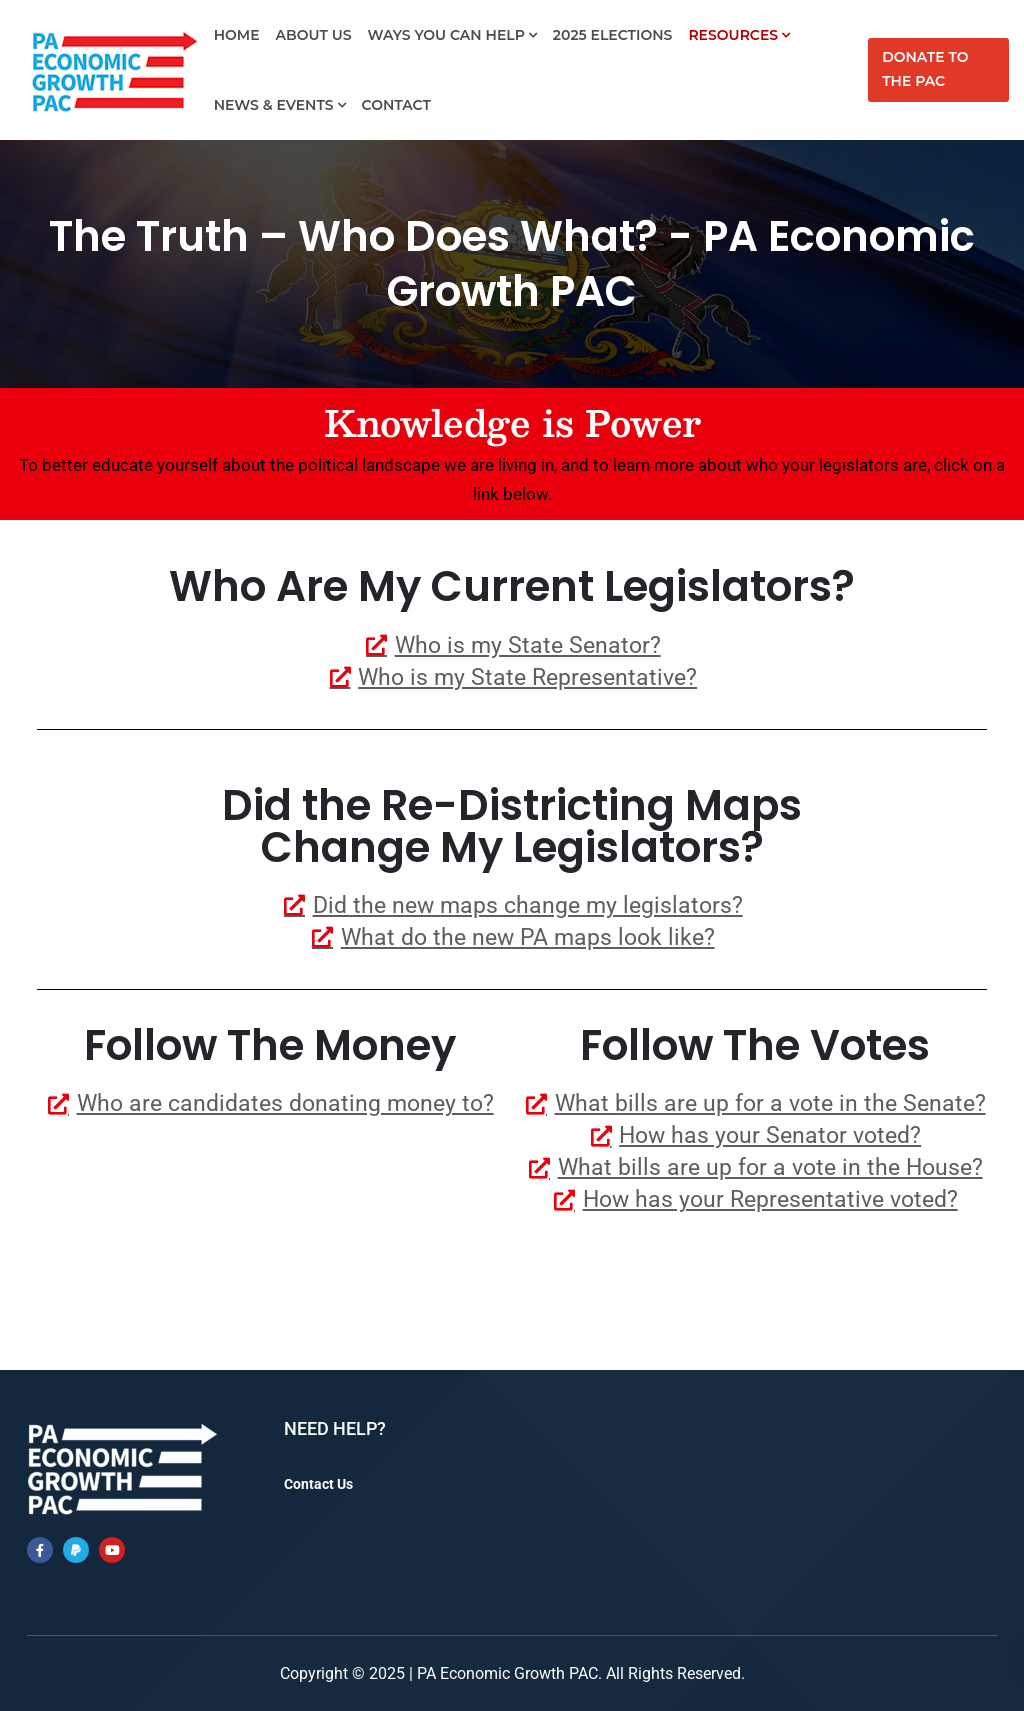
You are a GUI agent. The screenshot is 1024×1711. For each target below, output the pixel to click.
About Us (314, 35)
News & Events (274, 105)
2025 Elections (613, 35)
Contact (396, 105)
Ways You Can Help (446, 35)
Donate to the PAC (925, 69)
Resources (733, 35)
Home (237, 35)
